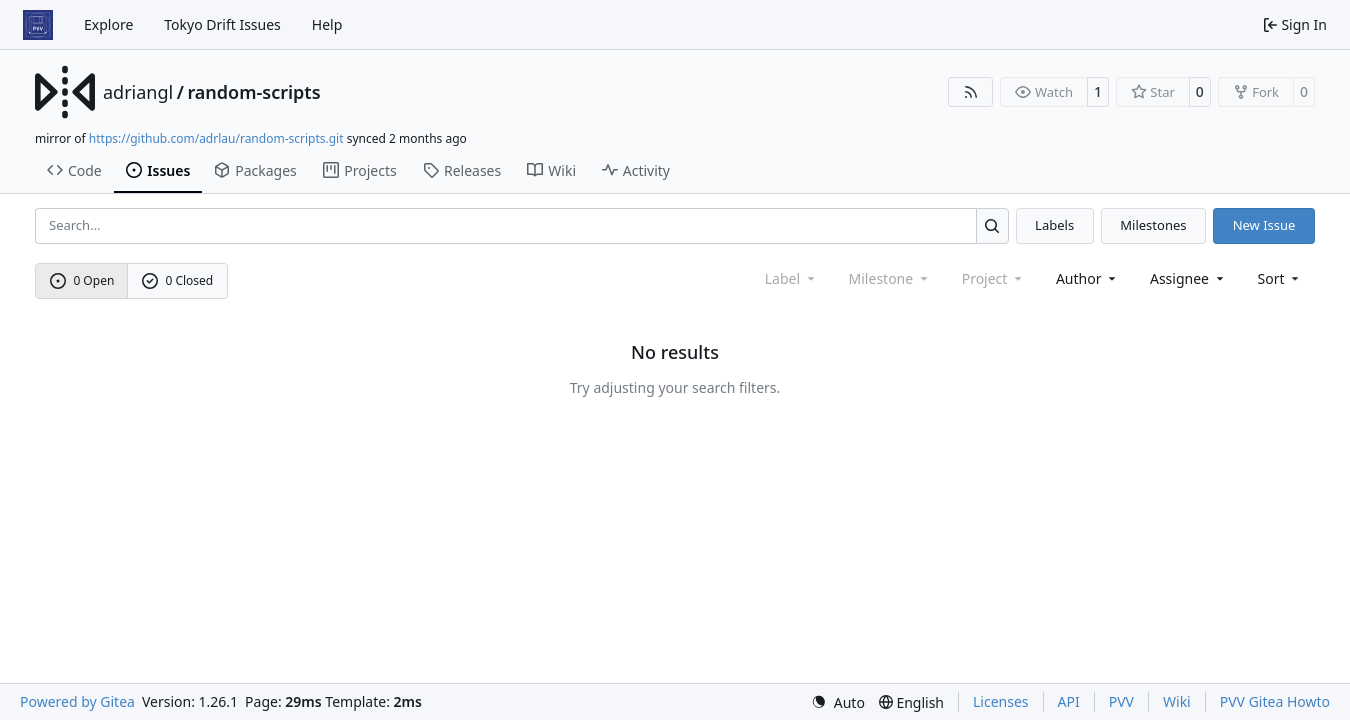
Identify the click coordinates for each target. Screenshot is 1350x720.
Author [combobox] (1087, 278)
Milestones (1153, 225)
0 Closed (178, 280)
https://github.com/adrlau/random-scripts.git (216, 138)
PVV (1121, 701)
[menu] (1280, 278)
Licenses (1001, 701)
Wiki (1177, 701)
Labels (1054, 225)
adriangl (138, 92)
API (1069, 701)
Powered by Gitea (77, 701)
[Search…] (992, 225)
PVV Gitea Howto (1275, 701)
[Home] (38, 25)
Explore (108, 24)
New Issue (1264, 225)
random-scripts (253, 92)
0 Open (82, 280)
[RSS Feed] (971, 92)
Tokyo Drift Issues (222, 24)
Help (327, 24)
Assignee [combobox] (1188, 278)
